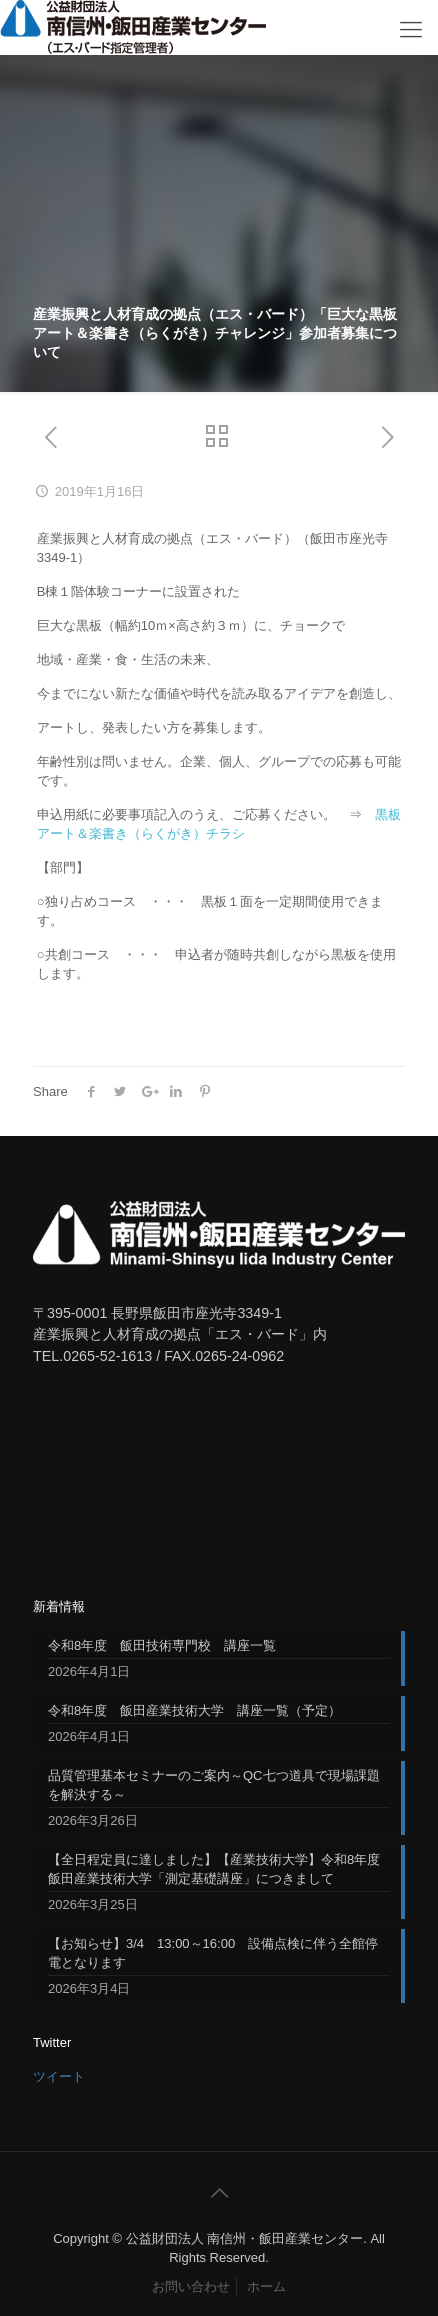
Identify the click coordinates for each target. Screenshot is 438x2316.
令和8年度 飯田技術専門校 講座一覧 (162, 1645)
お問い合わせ (191, 2286)
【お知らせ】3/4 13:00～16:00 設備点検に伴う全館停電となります (213, 1953)
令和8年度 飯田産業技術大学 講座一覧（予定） (194, 1710)
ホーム (266, 2286)
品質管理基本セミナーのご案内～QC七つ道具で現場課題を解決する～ (214, 1785)
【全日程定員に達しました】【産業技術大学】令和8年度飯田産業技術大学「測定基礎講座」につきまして (214, 1869)
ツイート (59, 2076)
